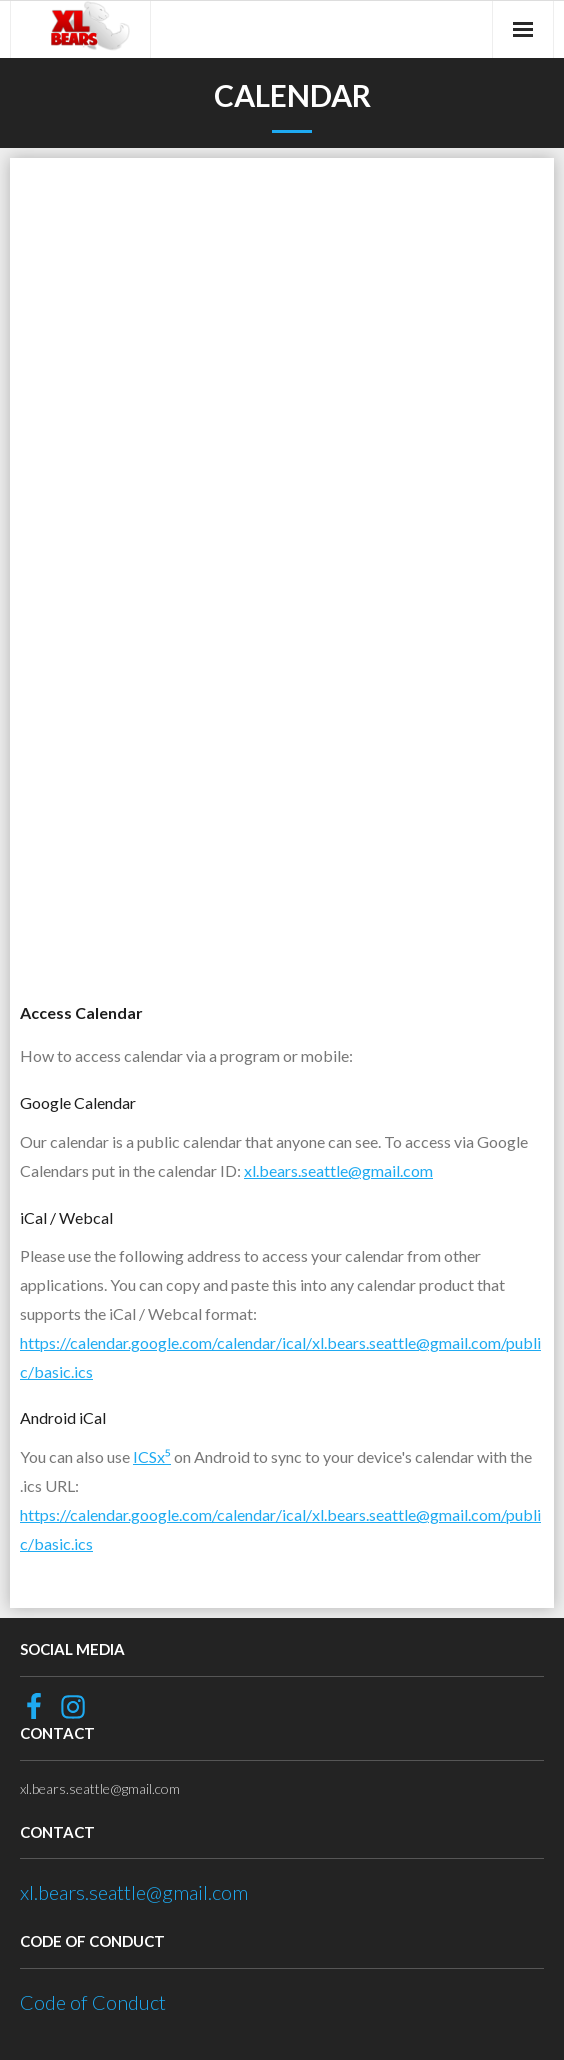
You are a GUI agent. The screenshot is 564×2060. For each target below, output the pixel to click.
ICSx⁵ (152, 1456)
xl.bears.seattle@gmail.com (338, 1170)
